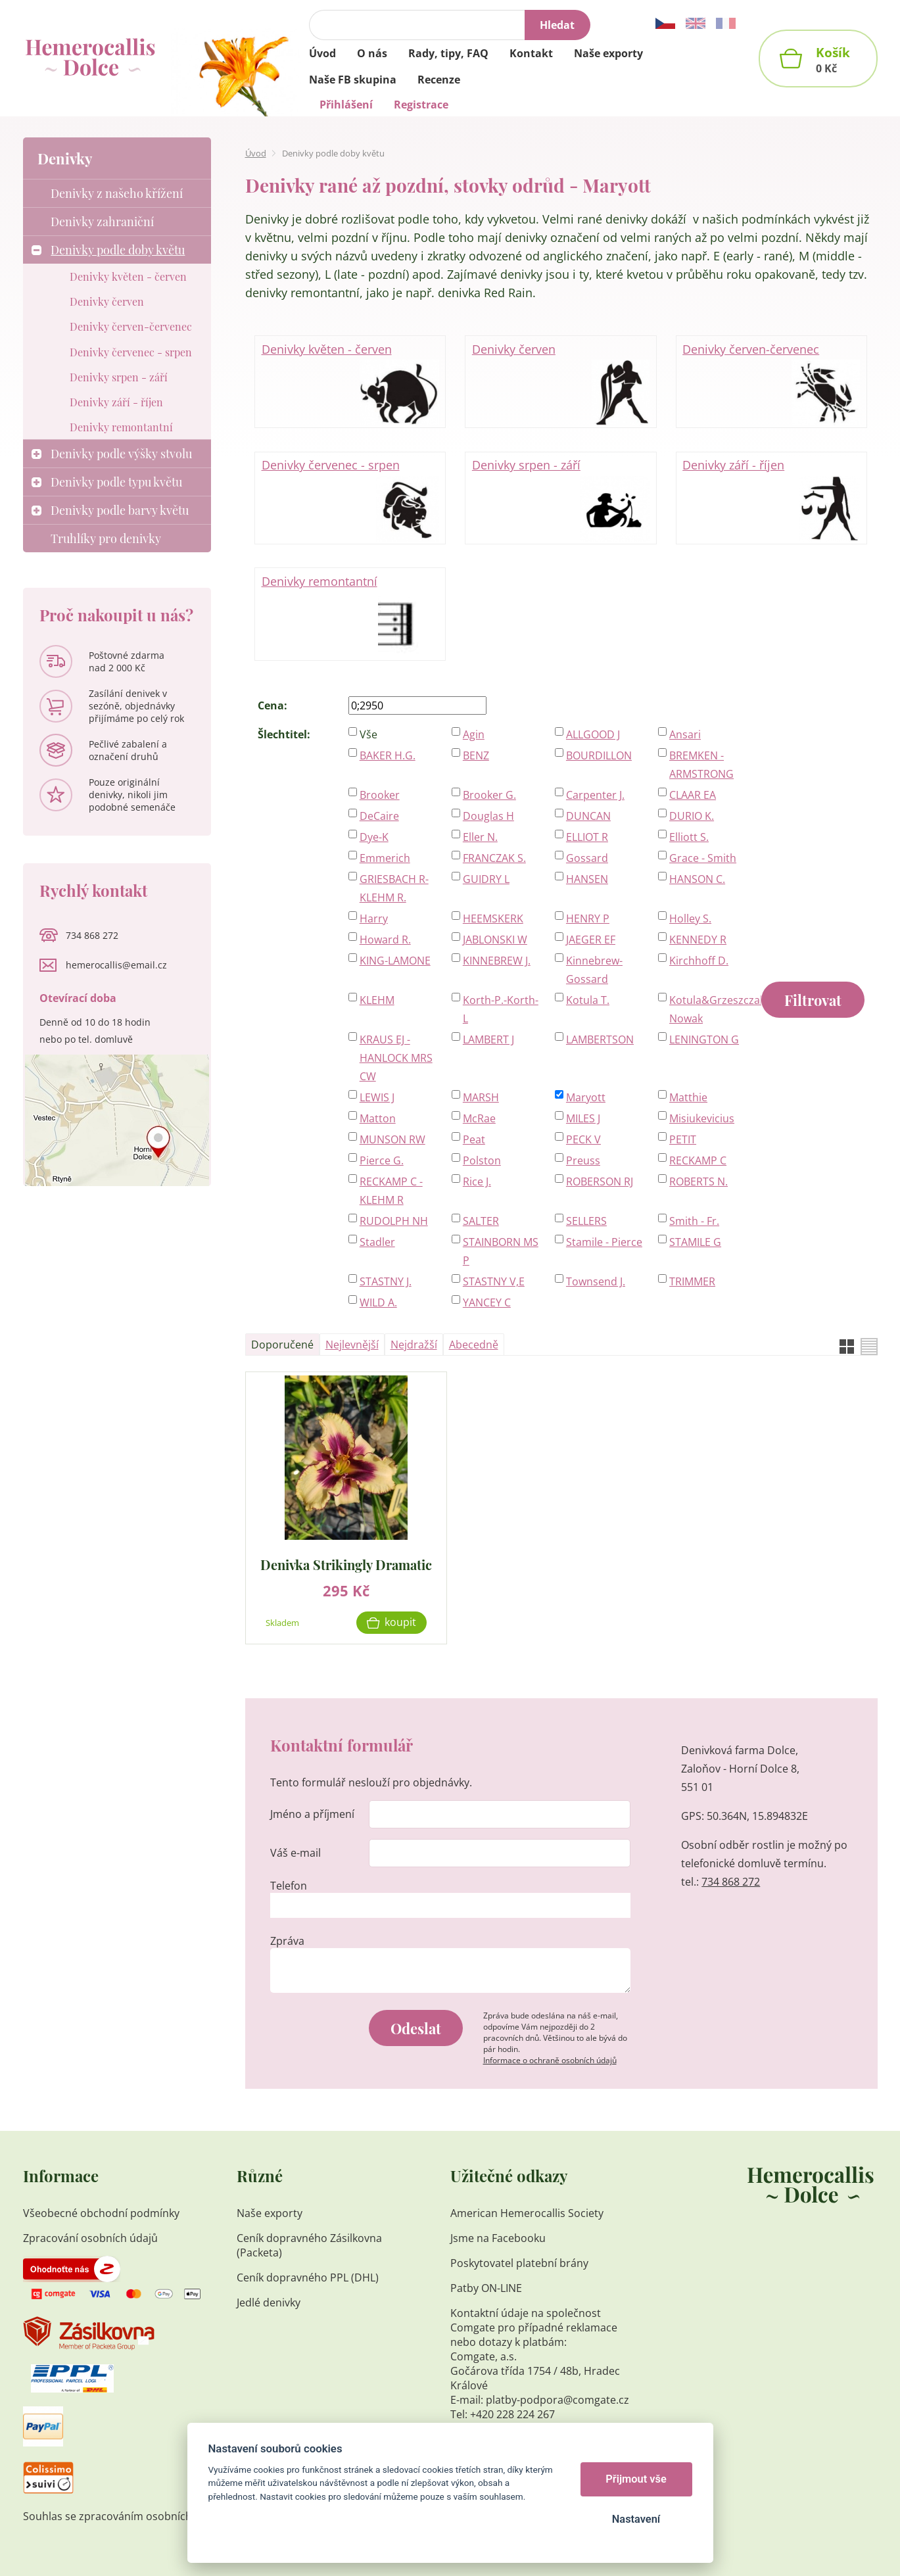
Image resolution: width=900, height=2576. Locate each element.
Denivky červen (561, 382)
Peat (474, 1139)
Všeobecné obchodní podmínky (101, 2213)
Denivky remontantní (350, 614)
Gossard (587, 858)
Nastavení (636, 2519)
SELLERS (586, 1221)
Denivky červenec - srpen (350, 498)
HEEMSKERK (493, 918)
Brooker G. (489, 795)
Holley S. (690, 918)
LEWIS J (377, 1097)
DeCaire (379, 816)
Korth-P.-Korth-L (500, 1009)
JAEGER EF (590, 939)
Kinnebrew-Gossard (594, 969)
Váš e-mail (295, 1853)
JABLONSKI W (495, 939)
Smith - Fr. (694, 1221)
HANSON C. (697, 879)
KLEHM (377, 1000)
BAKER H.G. (387, 755)
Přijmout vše (636, 2479)
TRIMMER (692, 1281)
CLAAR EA (692, 795)
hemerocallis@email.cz (116, 965)
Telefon (288, 1885)
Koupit (400, 1622)
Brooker (380, 795)
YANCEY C (487, 1302)
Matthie (688, 1097)
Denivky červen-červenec (771, 382)
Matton (378, 1118)
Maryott (585, 1097)
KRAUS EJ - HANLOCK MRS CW (396, 1058)
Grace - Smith (702, 858)
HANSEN (587, 879)
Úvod (255, 153)
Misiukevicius (701, 1118)
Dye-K (374, 837)
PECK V (583, 1139)
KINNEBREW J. (497, 960)
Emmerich (385, 858)
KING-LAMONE (395, 960)
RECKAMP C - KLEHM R (391, 1190)
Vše (368, 734)
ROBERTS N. (698, 1181)
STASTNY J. (386, 1281)
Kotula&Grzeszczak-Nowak (708, 1009)
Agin (474, 734)
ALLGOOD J (593, 734)
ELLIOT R (587, 837)
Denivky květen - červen (350, 382)
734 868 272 (730, 1881)
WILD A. (378, 1302)
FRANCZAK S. (494, 858)
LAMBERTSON (600, 1039)
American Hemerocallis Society (528, 2213)
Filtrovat (812, 1000)
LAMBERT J (488, 1039)
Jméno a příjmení (312, 1814)
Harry (374, 918)
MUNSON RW (392, 1139)
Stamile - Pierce (604, 1242)
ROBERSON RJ (599, 1181)
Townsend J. (595, 1281)
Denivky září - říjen (771, 498)
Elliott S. (689, 837)
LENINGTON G (704, 1039)
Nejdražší (414, 1344)
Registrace (421, 104)
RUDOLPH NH (394, 1221)
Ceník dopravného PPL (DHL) (308, 2277)
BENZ (476, 755)
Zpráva (287, 1941)
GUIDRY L (486, 879)
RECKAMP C (697, 1160)
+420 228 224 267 (512, 2414)
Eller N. (480, 837)
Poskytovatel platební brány (519, 2263)
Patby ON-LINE (486, 2288)
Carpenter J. (595, 795)
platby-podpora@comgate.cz (557, 2400)
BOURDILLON (599, 755)
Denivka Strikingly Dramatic (346, 1564)
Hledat (557, 25)
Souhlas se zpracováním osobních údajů (123, 2516)
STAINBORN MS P (500, 1251)
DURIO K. (691, 816)
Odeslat (416, 2028)
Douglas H (488, 816)
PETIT (682, 1139)
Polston (482, 1160)
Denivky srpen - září (561, 498)
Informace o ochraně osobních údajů (550, 2060)
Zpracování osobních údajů (90, 2238)
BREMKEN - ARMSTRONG (701, 764)
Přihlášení (346, 104)
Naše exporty (271, 2213)
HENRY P (587, 918)
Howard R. (385, 939)
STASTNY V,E (494, 1281)
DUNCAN (588, 816)
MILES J (583, 1118)
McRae (479, 1118)
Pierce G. (382, 1160)
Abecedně (473, 1344)
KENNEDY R (697, 939)
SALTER (481, 1221)
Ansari (685, 734)
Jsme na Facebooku (498, 2238)
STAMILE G (695, 1242)
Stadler (377, 1242)
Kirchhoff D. (698, 960)
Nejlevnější (352, 1344)
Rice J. (477, 1181)
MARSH (481, 1097)
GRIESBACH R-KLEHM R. (394, 888)
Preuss (583, 1160)
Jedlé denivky (268, 2302)
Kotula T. (587, 1000)
